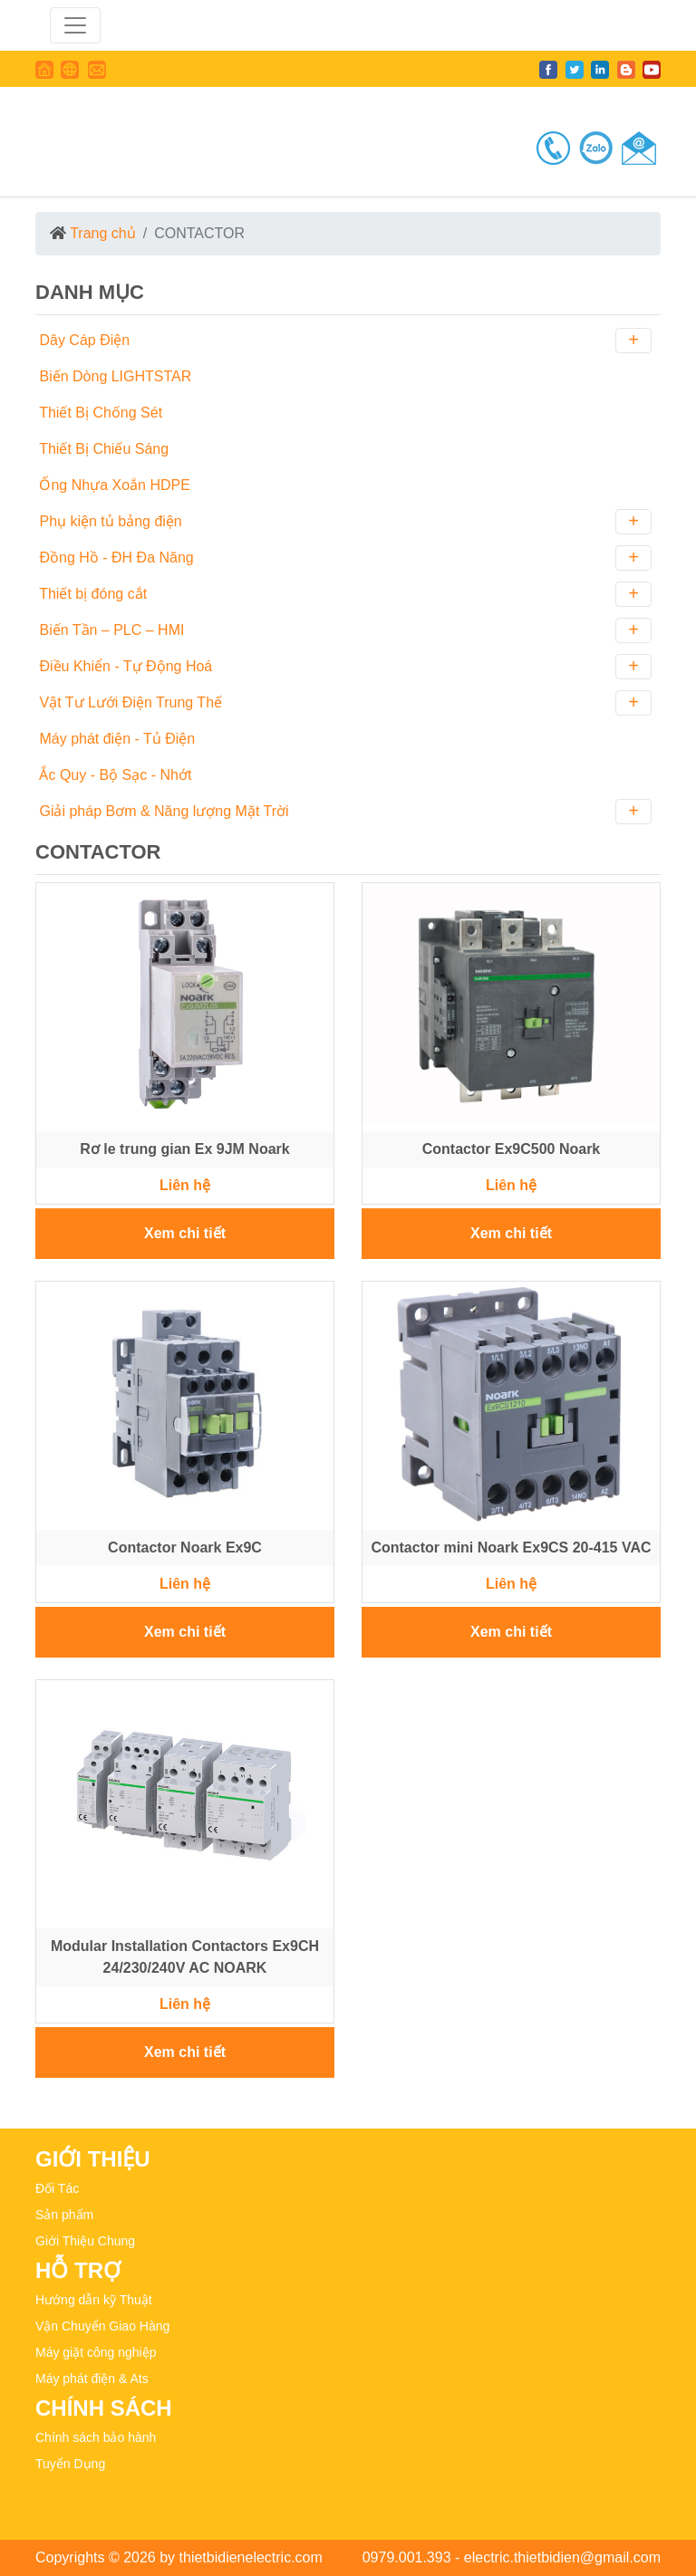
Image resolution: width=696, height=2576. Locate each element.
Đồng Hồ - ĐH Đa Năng (343, 558)
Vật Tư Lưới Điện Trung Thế (343, 703)
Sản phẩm (64, 2214)
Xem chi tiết (185, 1233)
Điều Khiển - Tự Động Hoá (343, 666)
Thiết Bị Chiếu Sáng (102, 449)
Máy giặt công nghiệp (96, 2352)
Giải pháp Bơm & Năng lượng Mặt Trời (343, 811)
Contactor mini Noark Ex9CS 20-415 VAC (511, 1547)
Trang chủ (103, 233)
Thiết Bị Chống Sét (98, 412)
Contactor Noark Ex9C (185, 1547)
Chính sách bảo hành (95, 2437)
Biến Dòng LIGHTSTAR (113, 376)
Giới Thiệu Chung (85, 2241)
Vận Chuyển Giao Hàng (102, 2326)
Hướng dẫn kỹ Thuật (93, 2299)
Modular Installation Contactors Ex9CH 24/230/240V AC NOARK (185, 1956)
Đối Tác (57, 2188)
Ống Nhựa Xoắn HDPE (112, 485)
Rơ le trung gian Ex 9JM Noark (184, 1149)
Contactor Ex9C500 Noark (511, 1149)
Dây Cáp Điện (343, 340)
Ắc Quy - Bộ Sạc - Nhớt (113, 775)
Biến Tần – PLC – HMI (343, 630)
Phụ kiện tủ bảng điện (343, 521)
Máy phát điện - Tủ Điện (115, 738)
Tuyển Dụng (70, 2463)
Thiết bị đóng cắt (343, 594)
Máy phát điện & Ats (92, 2378)
